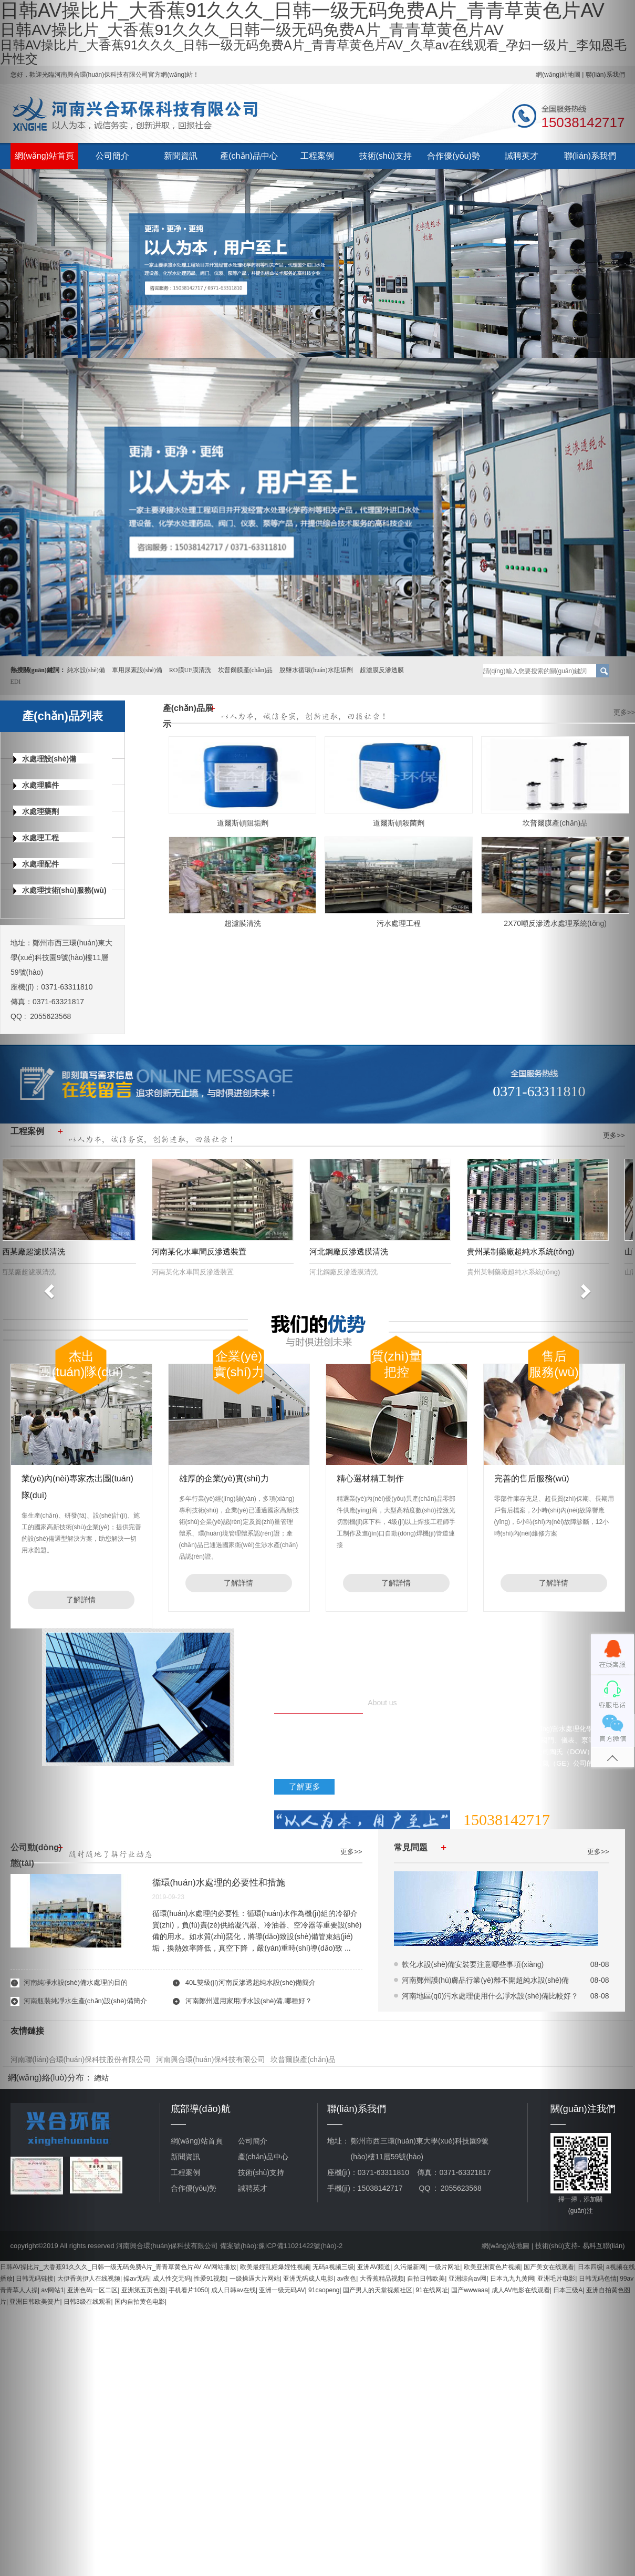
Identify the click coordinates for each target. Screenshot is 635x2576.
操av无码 (136, 2278)
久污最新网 (409, 2267)
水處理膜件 (36, 785)
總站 (101, 2078)
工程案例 (317, 155)
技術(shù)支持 (385, 155)
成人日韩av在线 (233, 2290)
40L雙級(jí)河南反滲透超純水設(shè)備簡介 (250, 1982)
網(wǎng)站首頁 (44, 155)
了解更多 (304, 1786)
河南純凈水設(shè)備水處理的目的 (76, 1982)
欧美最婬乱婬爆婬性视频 (274, 2267)
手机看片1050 (188, 2290)
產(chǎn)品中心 (248, 155)
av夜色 (347, 2278)
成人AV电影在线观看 (521, 2290)
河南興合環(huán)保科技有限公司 (210, 2059)
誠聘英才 (521, 155)
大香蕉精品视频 (382, 2278)
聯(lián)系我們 (590, 155)
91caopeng (323, 2290)
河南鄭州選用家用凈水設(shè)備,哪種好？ (248, 2001)
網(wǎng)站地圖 (506, 2246)
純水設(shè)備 (86, 670)
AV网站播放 (219, 2267)
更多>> (624, 712)
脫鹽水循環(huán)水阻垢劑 (315, 670)
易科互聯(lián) (603, 2246)
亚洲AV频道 (373, 2267)
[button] (47, 1288)
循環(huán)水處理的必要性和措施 (218, 1883)
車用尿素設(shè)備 (137, 670)
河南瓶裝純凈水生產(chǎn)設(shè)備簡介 (85, 2001)
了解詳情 (81, 1599)
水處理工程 (36, 837)
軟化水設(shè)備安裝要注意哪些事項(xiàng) (473, 1964)
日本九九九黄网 (512, 2278)
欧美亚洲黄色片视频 (492, 2267)
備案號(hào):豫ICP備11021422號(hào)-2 (281, 2246)
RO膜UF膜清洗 (190, 670)
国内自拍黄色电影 (139, 2301)
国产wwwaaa (469, 2290)
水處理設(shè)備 (44, 759)
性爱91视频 (210, 2278)
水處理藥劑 (36, 811)
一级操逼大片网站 (255, 2278)
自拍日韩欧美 (426, 2278)
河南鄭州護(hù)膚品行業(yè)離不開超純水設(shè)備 (485, 1980)
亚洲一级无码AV (282, 2290)
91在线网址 (431, 2290)
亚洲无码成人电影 (308, 2278)
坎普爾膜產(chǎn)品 (245, 670)
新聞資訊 (180, 155)
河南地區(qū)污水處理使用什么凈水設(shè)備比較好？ (490, 1996)
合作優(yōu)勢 (453, 155)
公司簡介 (112, 155)
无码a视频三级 (333, 2267)
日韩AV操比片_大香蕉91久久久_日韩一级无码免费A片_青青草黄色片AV (101, 2267)
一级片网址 (444, 2267)
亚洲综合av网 (468, 2278)
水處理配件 (36, 864)
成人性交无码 (172, 2278)
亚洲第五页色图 (143, 2290)
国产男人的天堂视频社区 (377, 2290)
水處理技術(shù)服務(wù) (60, 890)
